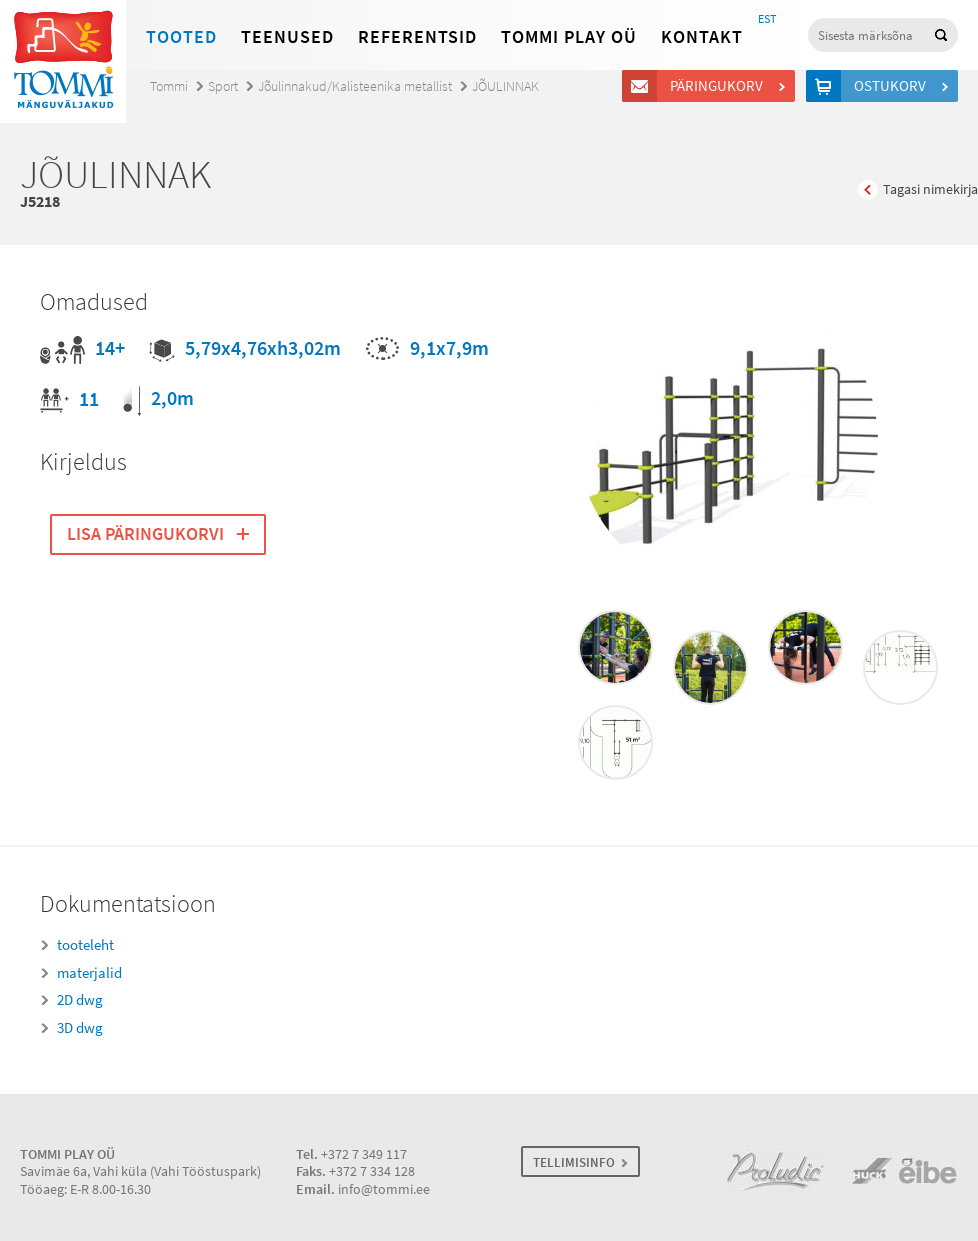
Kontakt (702, 37)
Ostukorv (893, 86)
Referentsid (417, 37)
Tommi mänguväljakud (63, 61)
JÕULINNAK (505, 86)
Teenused (287, 37)
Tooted (181, 37)
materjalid (89, 973)
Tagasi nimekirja (930, 189)
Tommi (169, 86)
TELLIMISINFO (574, 1162)
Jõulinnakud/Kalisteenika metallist (355, 86)
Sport (223, 86)
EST (767, 19)
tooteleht (85, 945)
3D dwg (80, 1028)
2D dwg (80, 1000)
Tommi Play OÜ (569, 37)
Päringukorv (719, 86)
